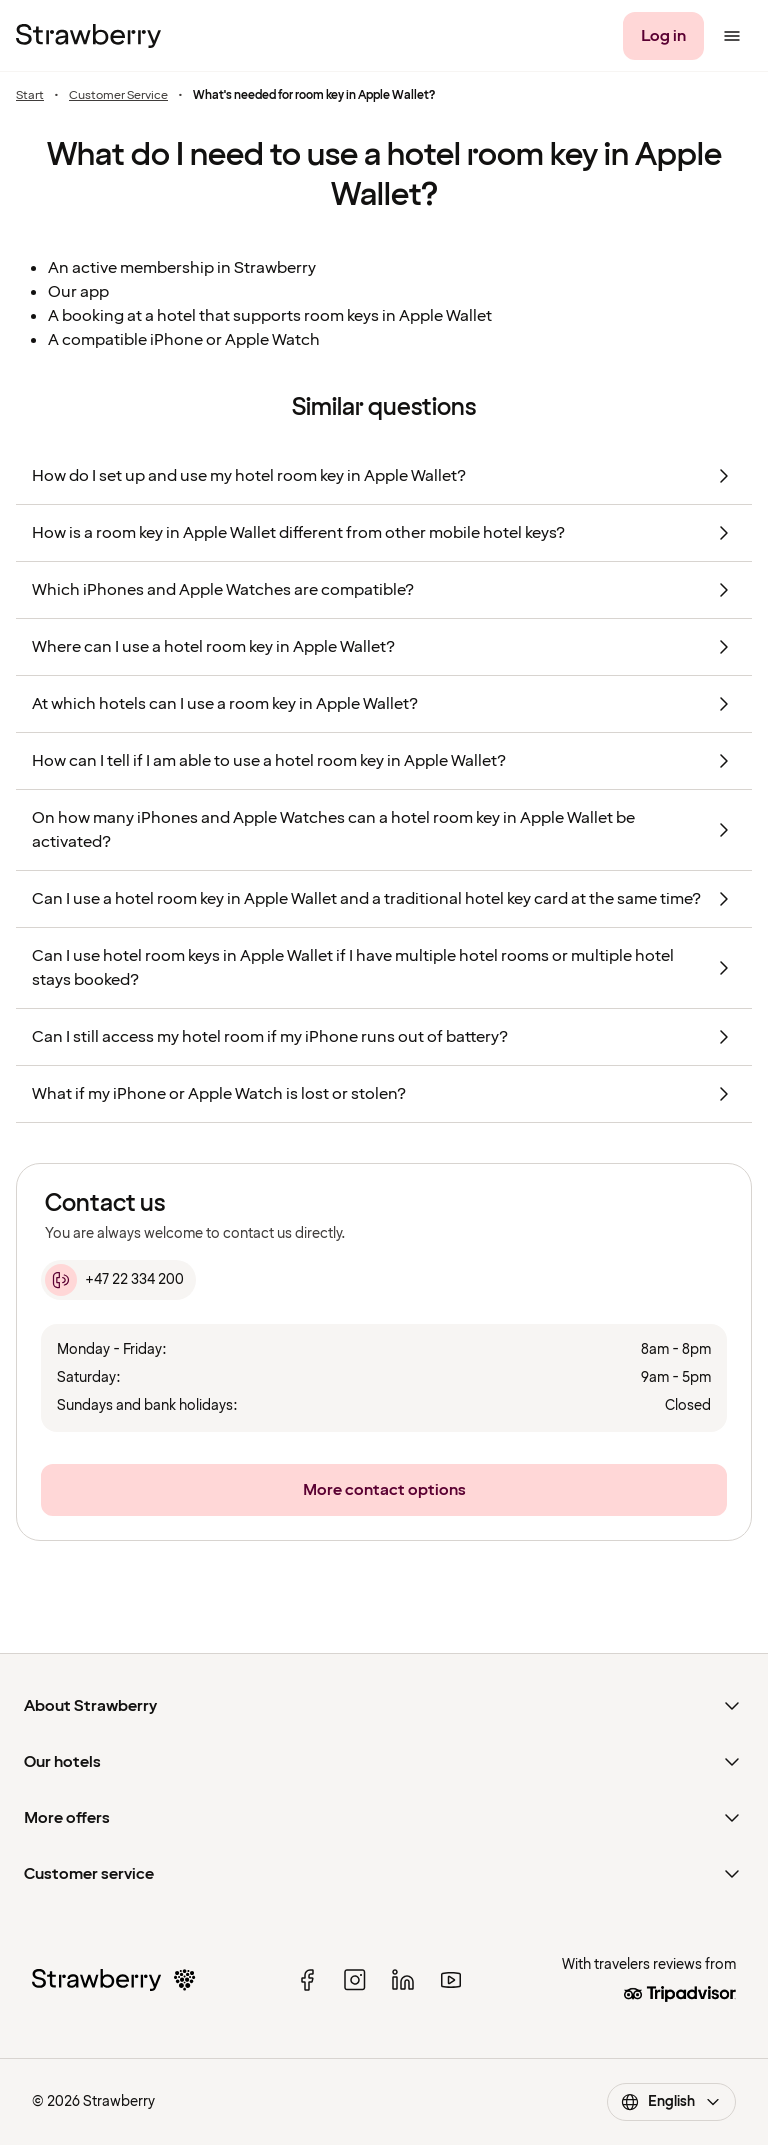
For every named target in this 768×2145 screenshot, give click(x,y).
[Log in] (663, 36)
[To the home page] (88, 36)
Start (30, 96)
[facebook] (307, 1980)
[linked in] (403, 1980)
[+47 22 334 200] (118, 1280)
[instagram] (355, 1980)
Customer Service (118, 96)
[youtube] (451, 1980)
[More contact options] (384, 1490)
